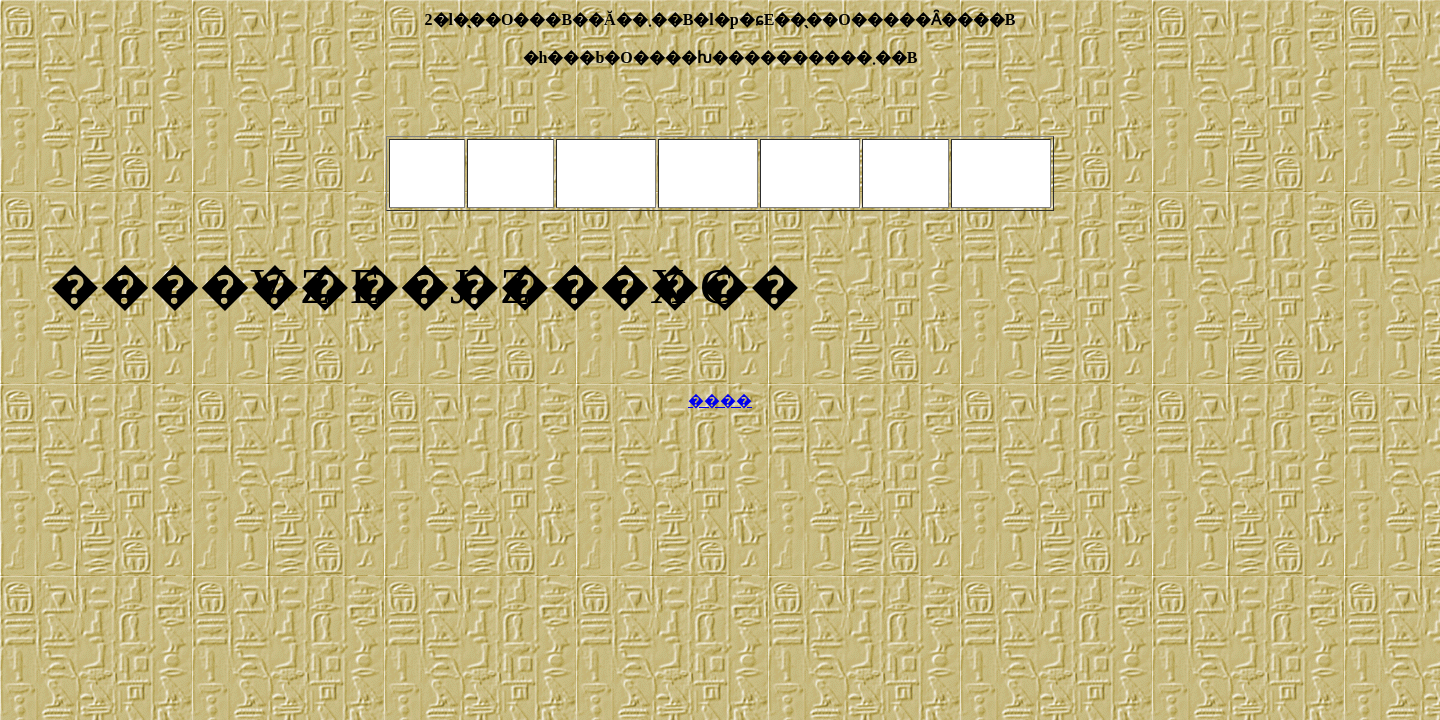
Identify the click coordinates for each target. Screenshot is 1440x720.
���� (720, 400)
